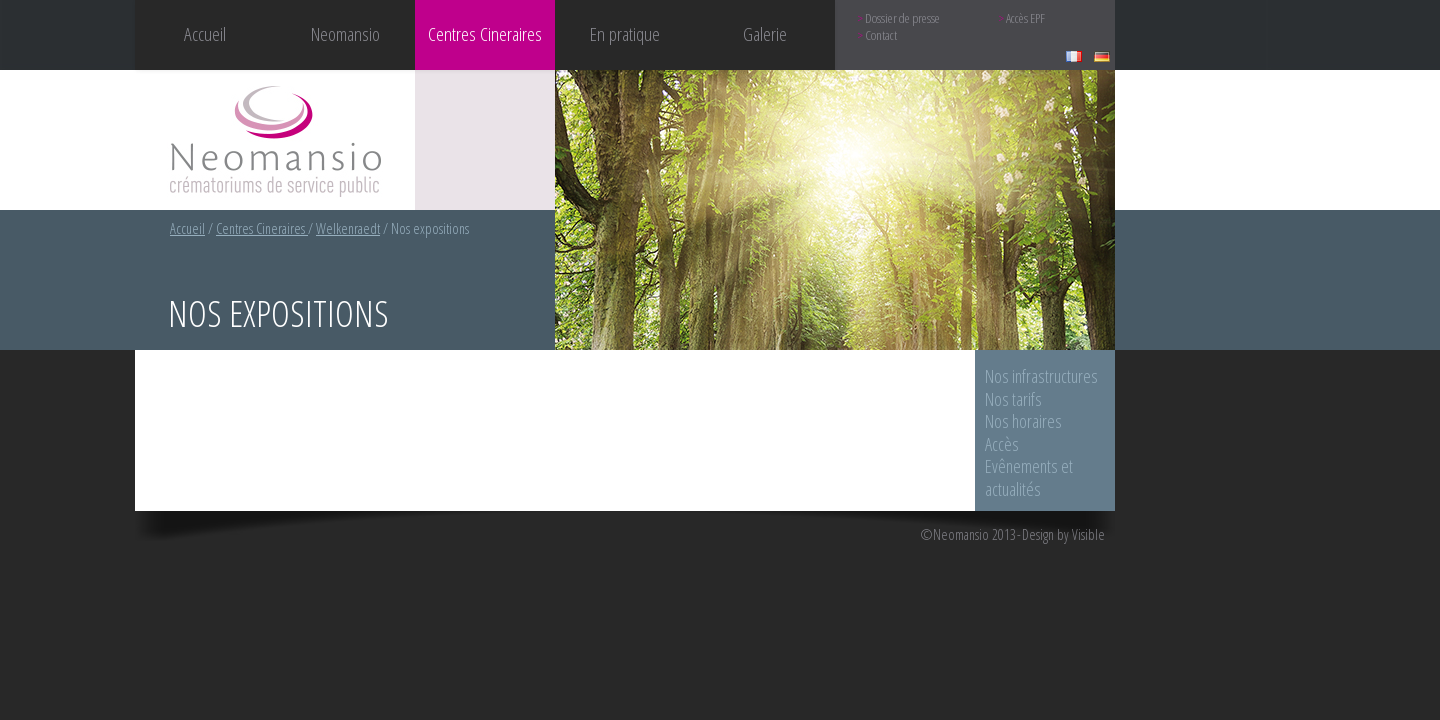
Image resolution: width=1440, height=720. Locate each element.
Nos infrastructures (1041, 376)
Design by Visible (1063, 535)
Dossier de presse (902, 18)
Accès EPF (1025, 18)
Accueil (205, 33)
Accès (1002, 444)
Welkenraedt (348, 228)
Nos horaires (1023, 421)
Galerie (765, 33)
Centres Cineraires (262, 228)
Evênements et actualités (1029, 477)
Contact (881, 35)
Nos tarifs (1013, 399)
